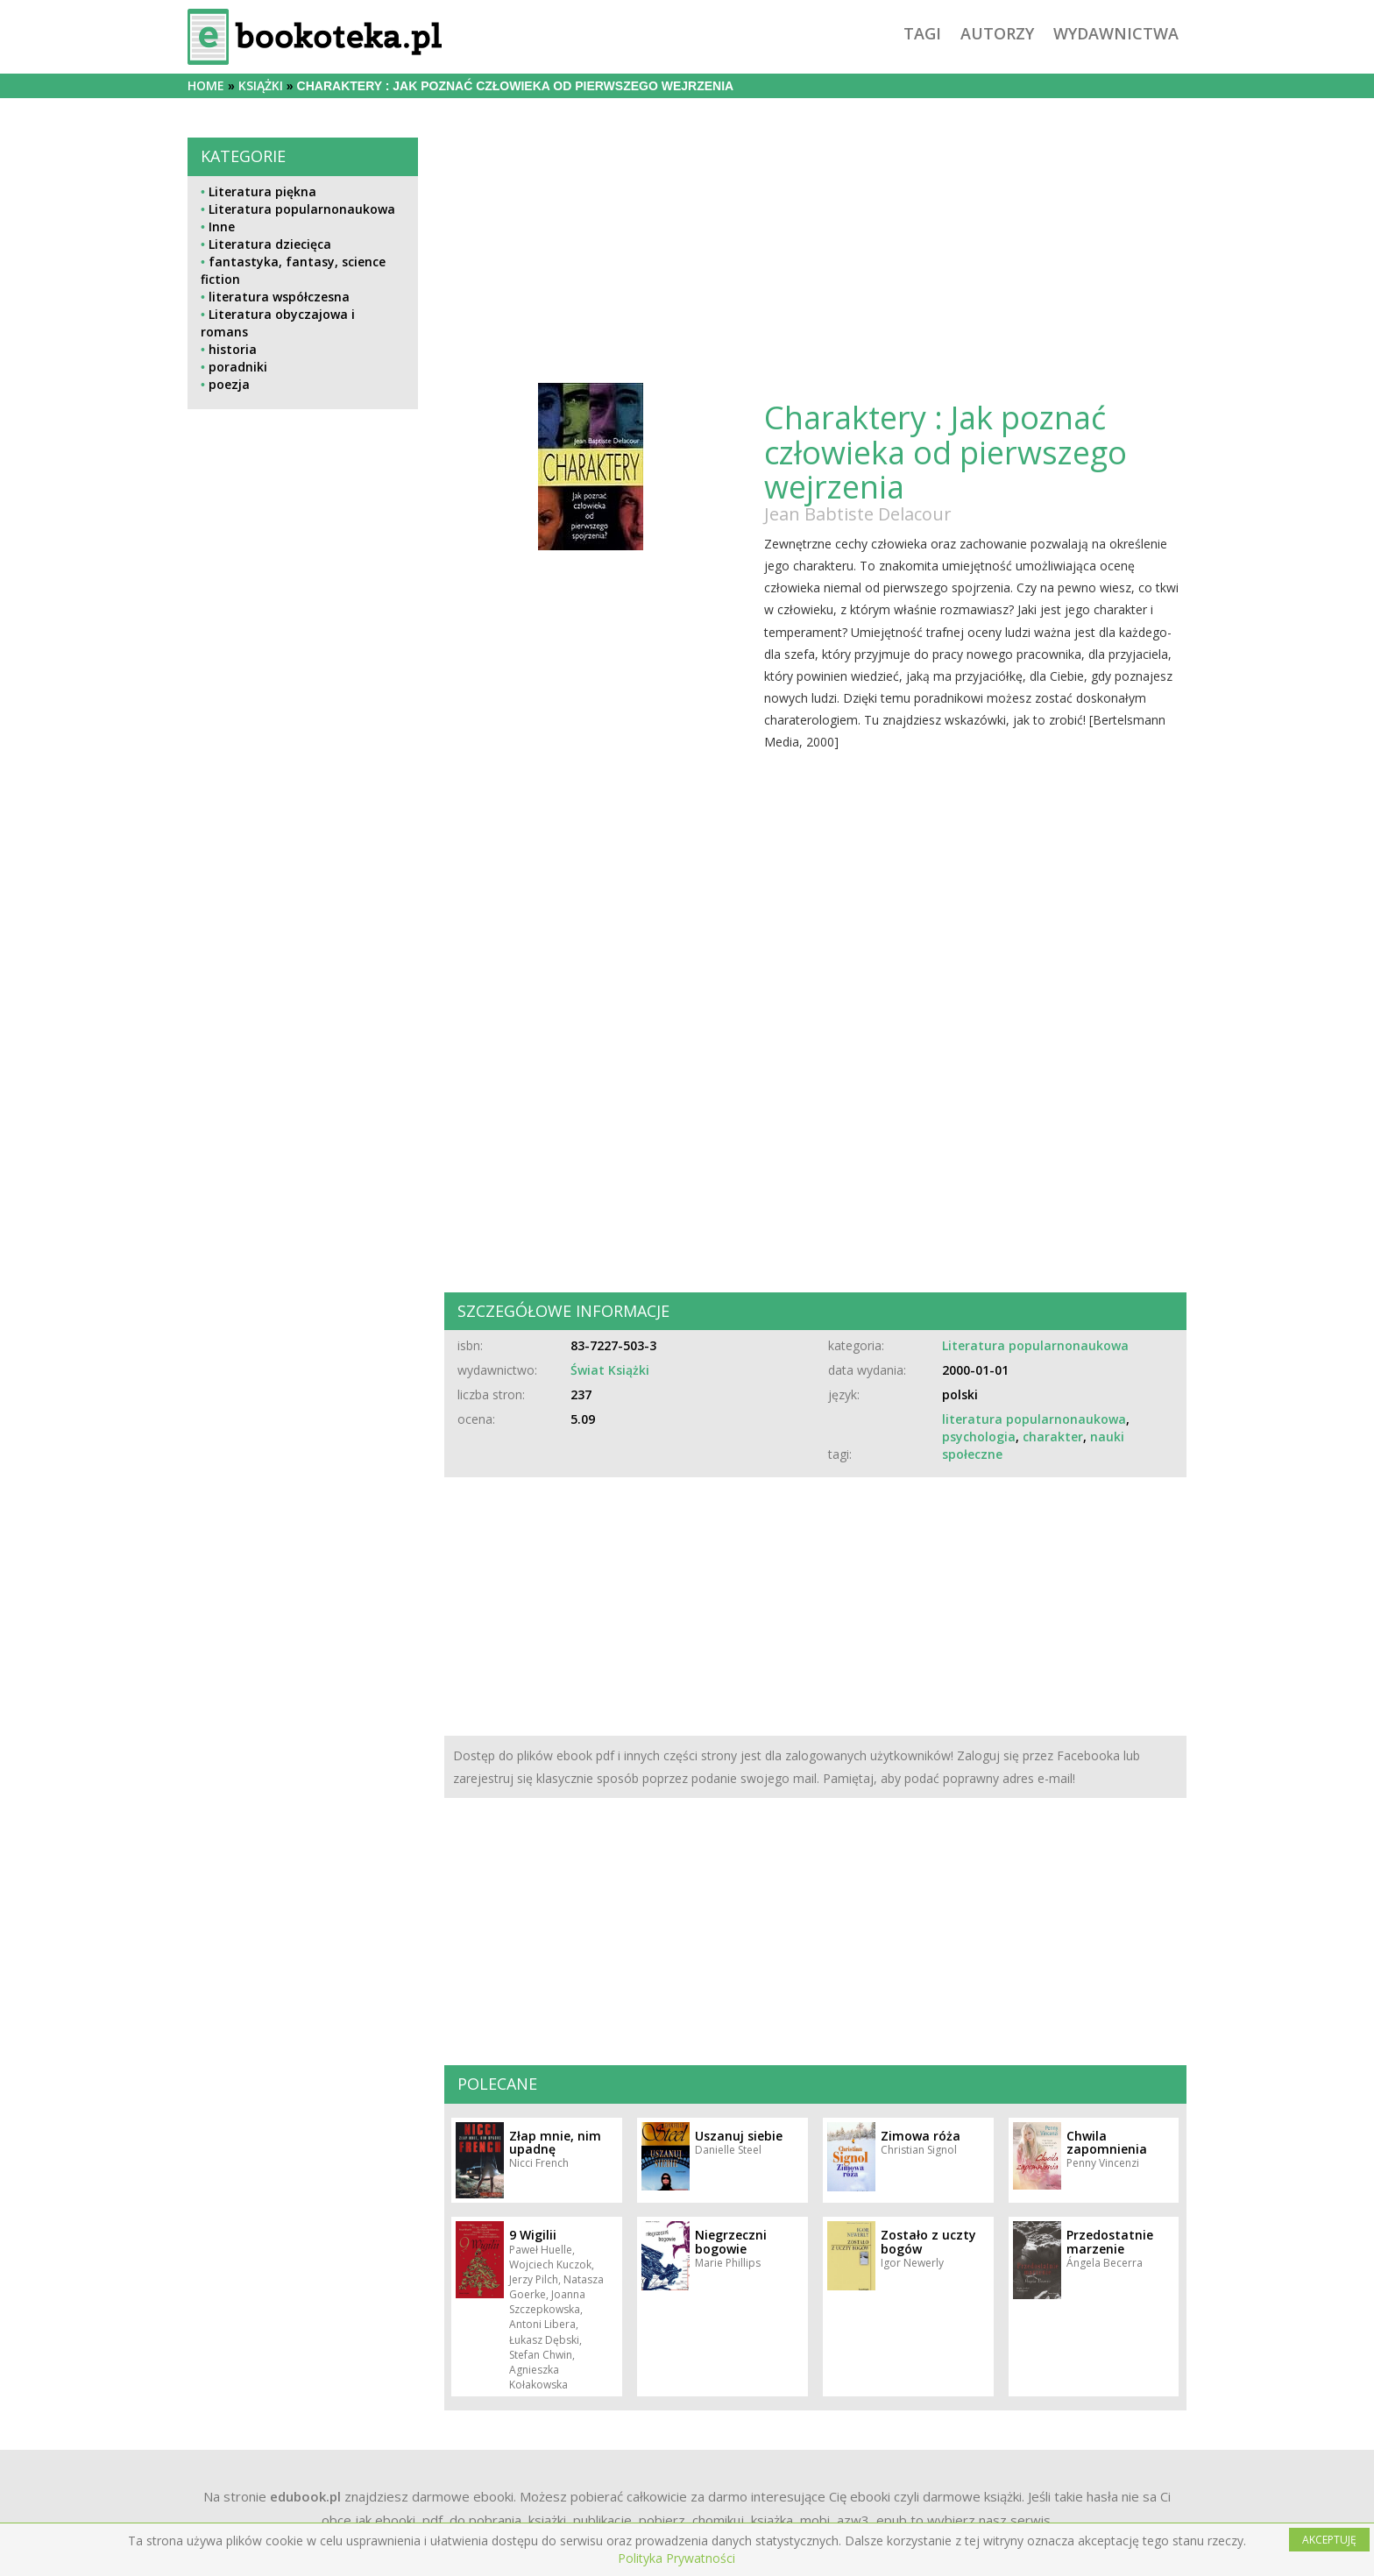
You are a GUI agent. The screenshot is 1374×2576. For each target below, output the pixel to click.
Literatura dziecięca (270, 244)
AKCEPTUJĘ (1329, 2539)
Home (206, 85)
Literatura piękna (262, 191)
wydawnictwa (1116, 33)
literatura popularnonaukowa (1034, 1419)
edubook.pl (305, 2496)
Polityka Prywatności (676, 2558)
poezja (229, 384)
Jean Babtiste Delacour (858, 514)
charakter (1053, 1436)
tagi (922, 33)
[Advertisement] (303, 805)
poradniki (238, 366)
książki (260, 85)
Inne (222, 226)
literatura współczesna (279, 296)
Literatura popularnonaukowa (302, 209)
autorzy (997, 33)
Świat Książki (609, 1370)
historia (233, 349)
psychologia (979, 1436)
